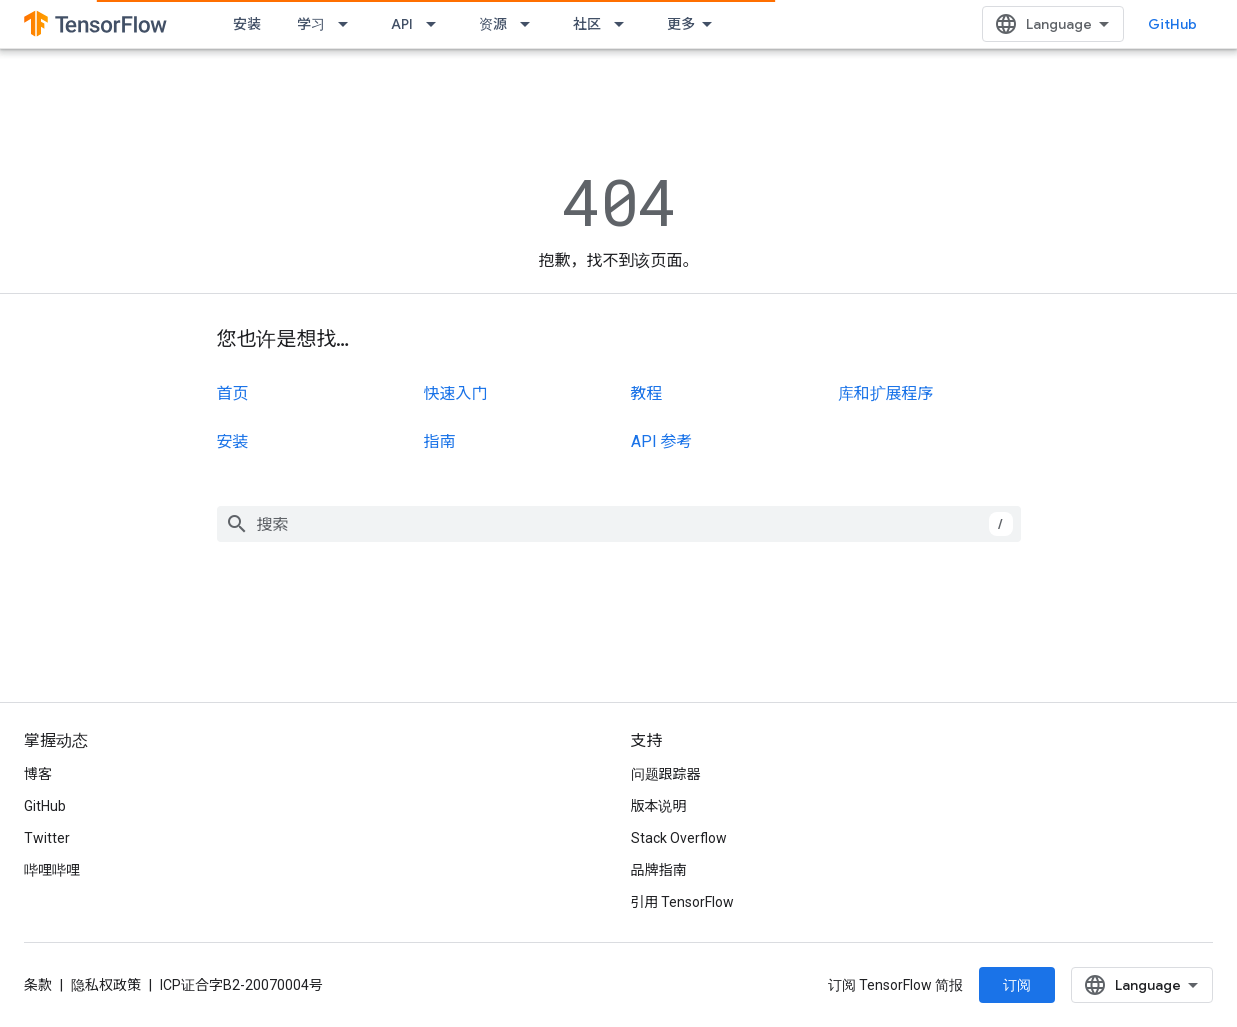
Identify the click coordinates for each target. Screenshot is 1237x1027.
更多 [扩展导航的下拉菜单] (681, 24)
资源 (493, 24)
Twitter (47, 838)
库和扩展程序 (886, 393)
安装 (247, 24)
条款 (38, 985)
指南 (440, 441)
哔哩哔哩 (52, 870)
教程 (647, 393)
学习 (311, 24)
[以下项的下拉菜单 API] (437, 24)
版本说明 (659, 806)
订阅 (1017, 985)
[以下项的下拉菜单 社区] (625, 24)
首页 (233, 393)
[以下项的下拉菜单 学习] (349, 24)
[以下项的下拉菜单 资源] (531, 24)
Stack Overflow (679, 838)
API (402, 24)
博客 (38, 774)
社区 (587, 24)
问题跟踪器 (666, 774)
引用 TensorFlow (683, 902)
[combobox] (619, 524)
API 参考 (662, 441)
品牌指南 (659, 870)
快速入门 (456, 393)
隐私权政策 (106, 985)
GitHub (1172, 24)
